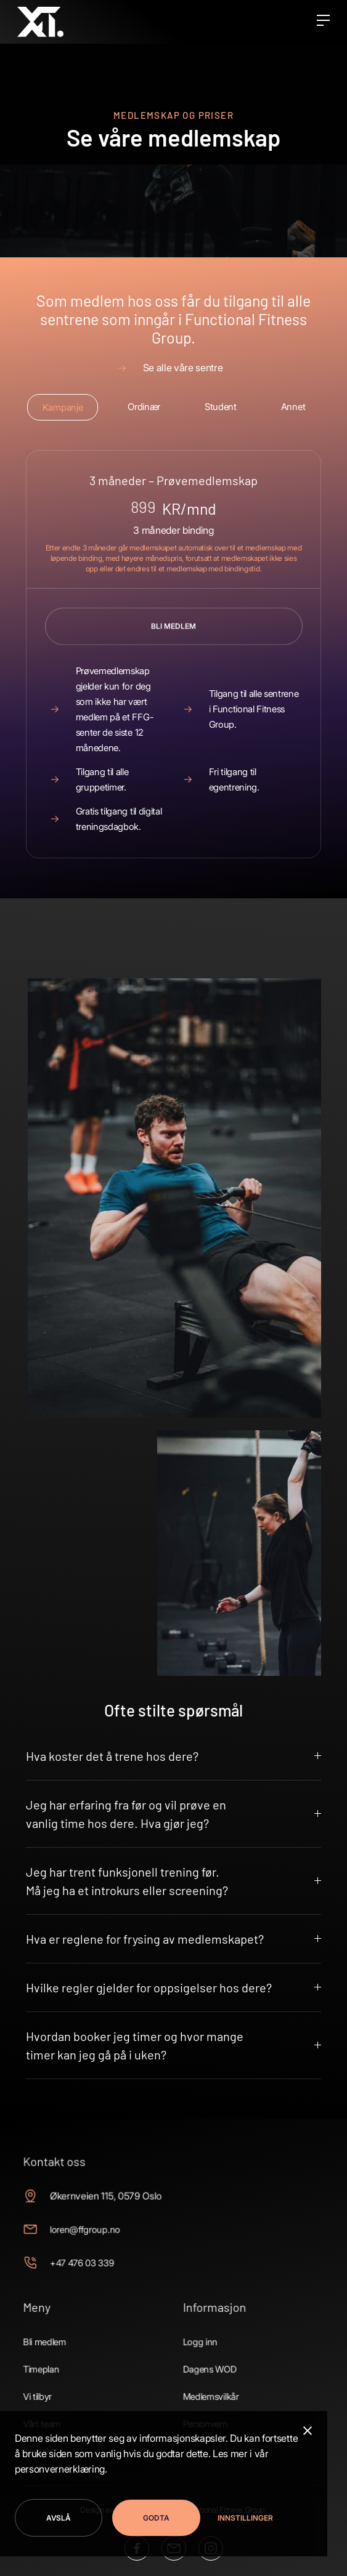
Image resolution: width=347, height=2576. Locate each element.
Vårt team (59, 2409)
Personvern (200, 2409)
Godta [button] (156, 2517)
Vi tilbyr (55, 2385)
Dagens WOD (204, 2361)
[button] (241, 2517)
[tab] (62, 407)
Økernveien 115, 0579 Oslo (114, 2210)
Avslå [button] (58, 2517)
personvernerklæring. (61, 2469)
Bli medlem (61, 2338)
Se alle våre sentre (183, 367)
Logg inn (196, 2338)
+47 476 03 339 (94, 2269)
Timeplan (58, 2361)
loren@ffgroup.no (97, 2240)
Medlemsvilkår (205, 2385)
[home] (40, 22)
